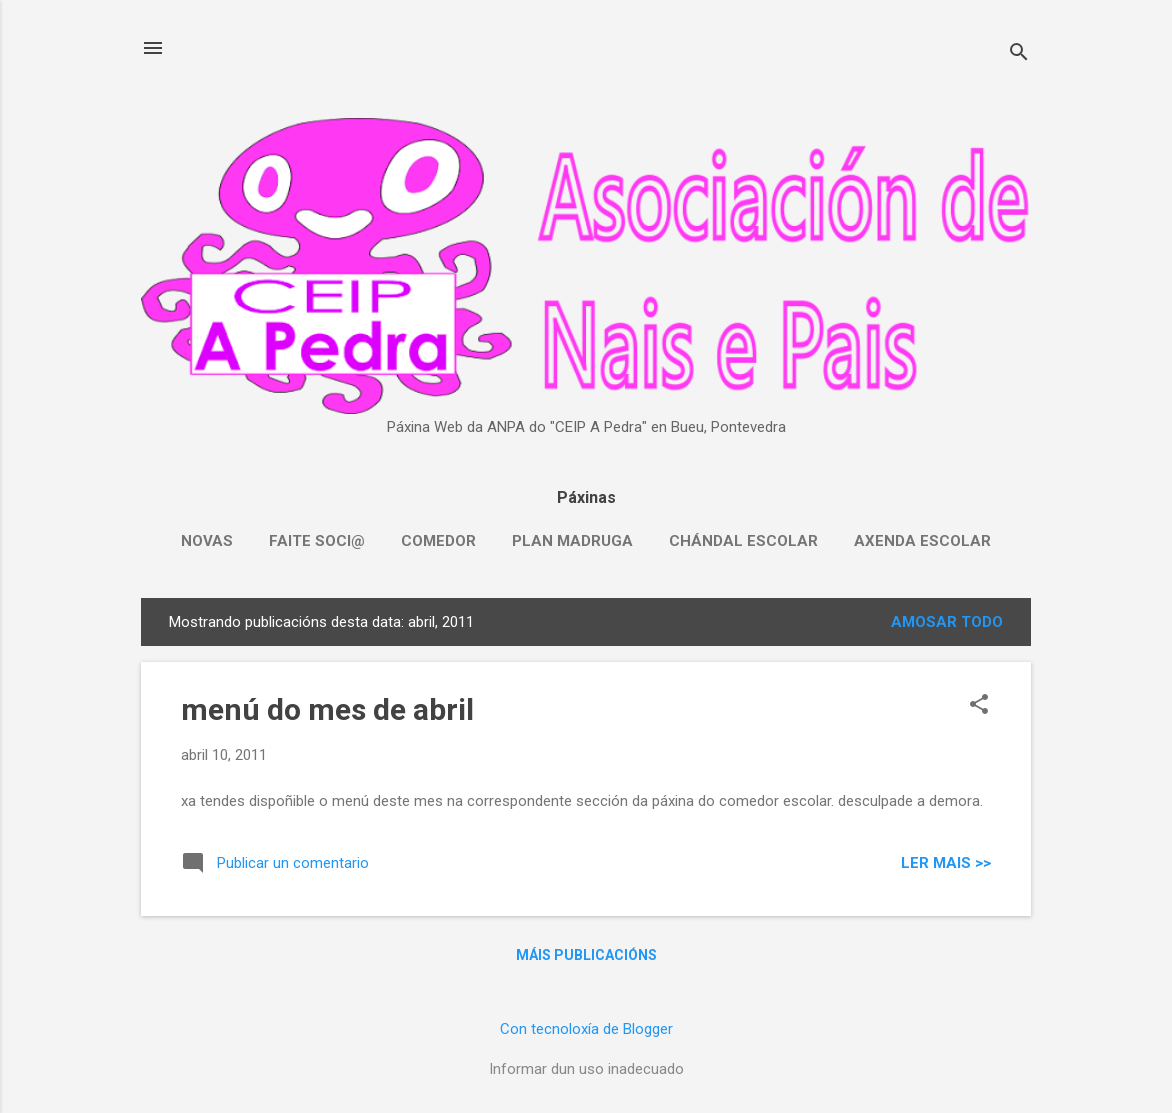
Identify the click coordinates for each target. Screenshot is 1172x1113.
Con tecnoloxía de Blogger (586, 1029)
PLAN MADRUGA (572, 541)
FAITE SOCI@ (317, 541)
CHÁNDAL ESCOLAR (743, 541)
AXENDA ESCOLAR (922, 541)
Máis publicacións (586, 955)
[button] (979, 706)
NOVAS (207, 541)
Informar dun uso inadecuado (586, 1069)
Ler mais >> (946, 863)
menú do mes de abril (327, 709)
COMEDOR (438, 541)
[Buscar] (1019, 54)
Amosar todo (947, 622)
